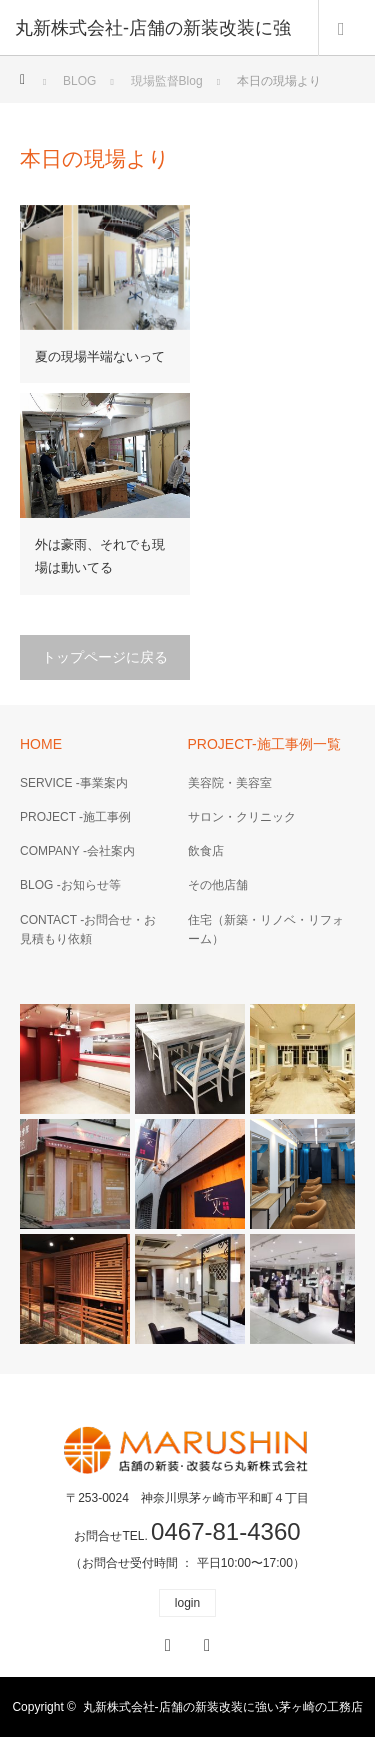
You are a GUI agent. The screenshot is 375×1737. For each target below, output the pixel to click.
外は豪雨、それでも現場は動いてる (100, 556)
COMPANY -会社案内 (77, 851)
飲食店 (206, 851)
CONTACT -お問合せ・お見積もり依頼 (88, 929)
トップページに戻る (105, 657)
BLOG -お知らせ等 (70, 885)
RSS (205, 1642)
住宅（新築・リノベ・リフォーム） (266, 929)
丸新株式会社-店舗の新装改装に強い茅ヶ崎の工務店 (223, 1707)
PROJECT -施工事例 (75, 817)
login (187, 1603)
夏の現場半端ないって (100, 356)
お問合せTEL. (187, 1536)
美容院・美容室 (230, 783)
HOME (41, 744)
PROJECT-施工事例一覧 (264, 744)
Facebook (165, 1642)
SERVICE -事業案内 (74, 783)
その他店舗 (218, 885)
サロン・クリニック (242, 817)
